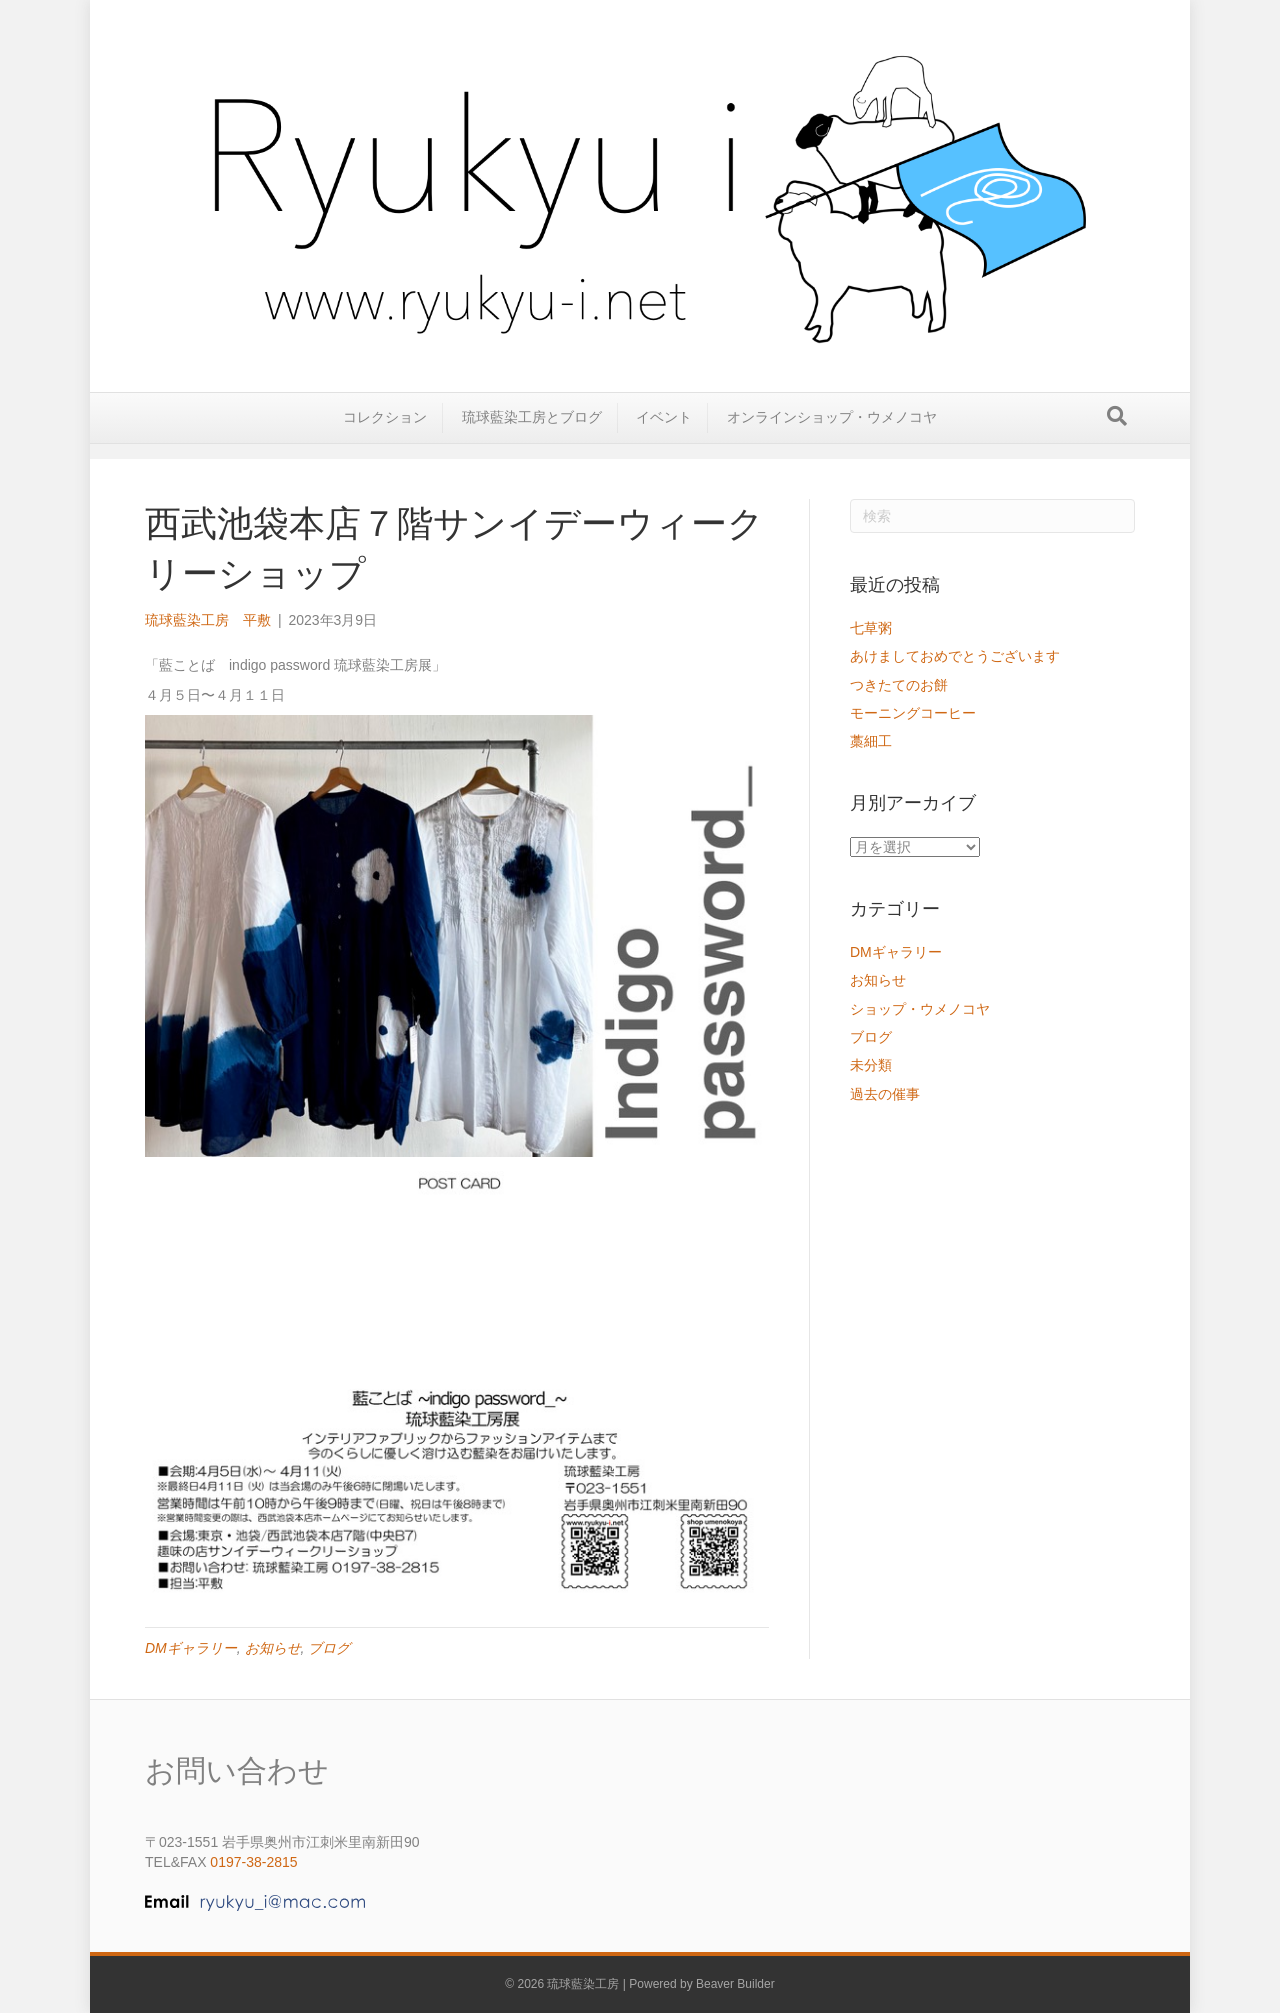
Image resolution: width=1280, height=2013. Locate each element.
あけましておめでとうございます (955, 656)
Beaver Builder (735, 1984)
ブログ (329, 1648)
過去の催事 (885, 1094)
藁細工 (871, 741)
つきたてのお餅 (899, 685)
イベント (664, 432)
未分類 (871, 1065)
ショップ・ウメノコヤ (920, 1009)
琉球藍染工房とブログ (532, 432)
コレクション (385, 432)
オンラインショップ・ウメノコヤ (832, 432)
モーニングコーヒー (913, 713)
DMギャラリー (191, 1648)
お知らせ (273, 1648)
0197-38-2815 (253, 1862)
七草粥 (871, 628)
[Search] (1117, 431)
